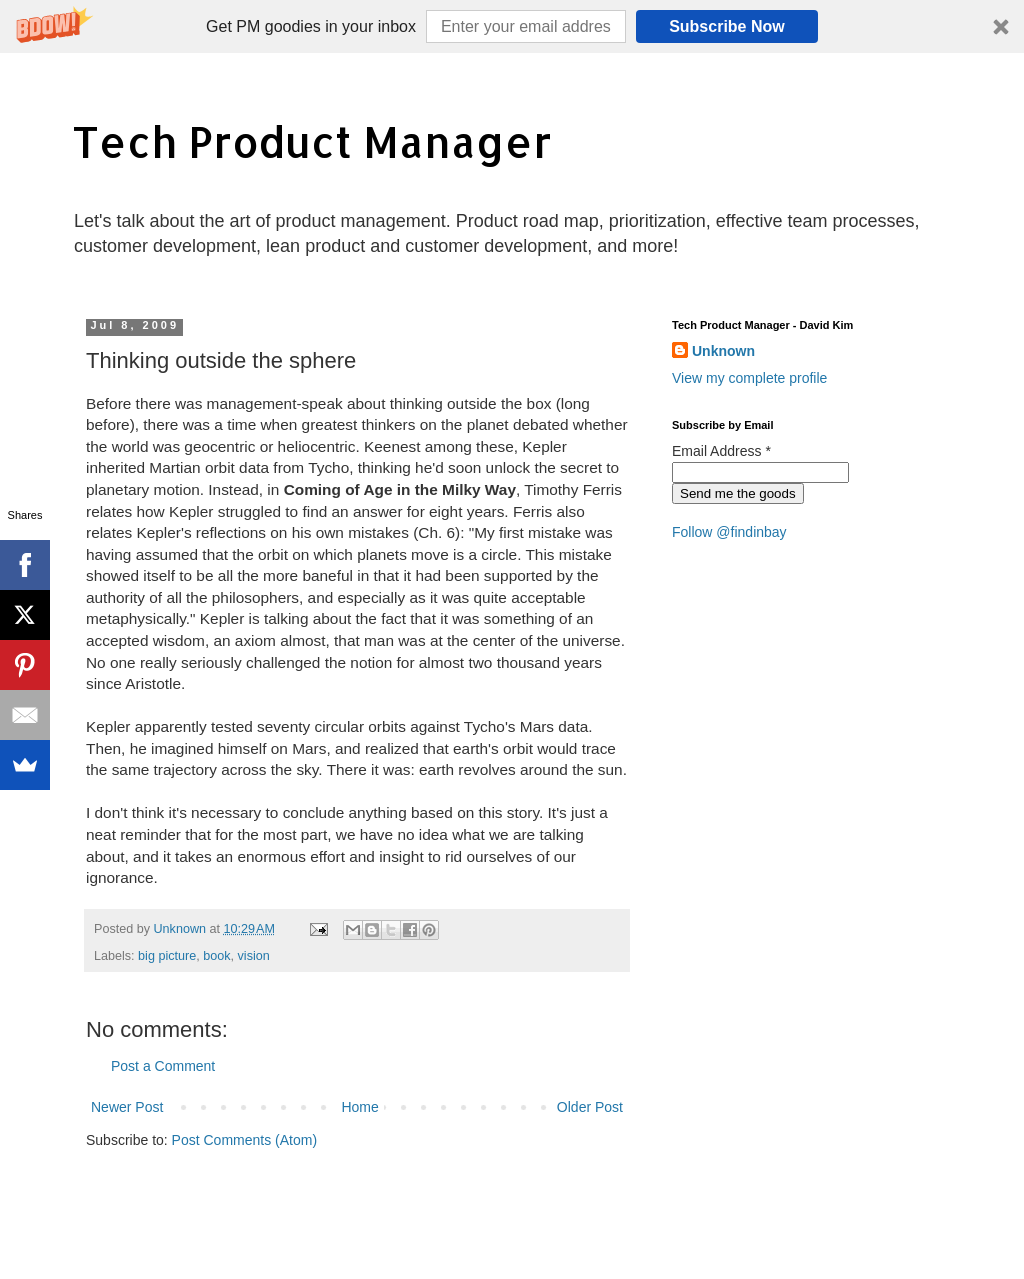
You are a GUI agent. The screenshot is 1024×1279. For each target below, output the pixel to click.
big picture (167, 956)
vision (254, 956)
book (216, 956)
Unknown (723, 351)
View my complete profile (749, 378)
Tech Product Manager (312, 141)
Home (359, 1107)
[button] (512, 26)
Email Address (721, 451)
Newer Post (127, 1107)
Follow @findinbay (729, 532)
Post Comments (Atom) (244, 1140)
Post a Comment (163, 1066)
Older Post (590, 1107)
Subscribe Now (727, 26)
